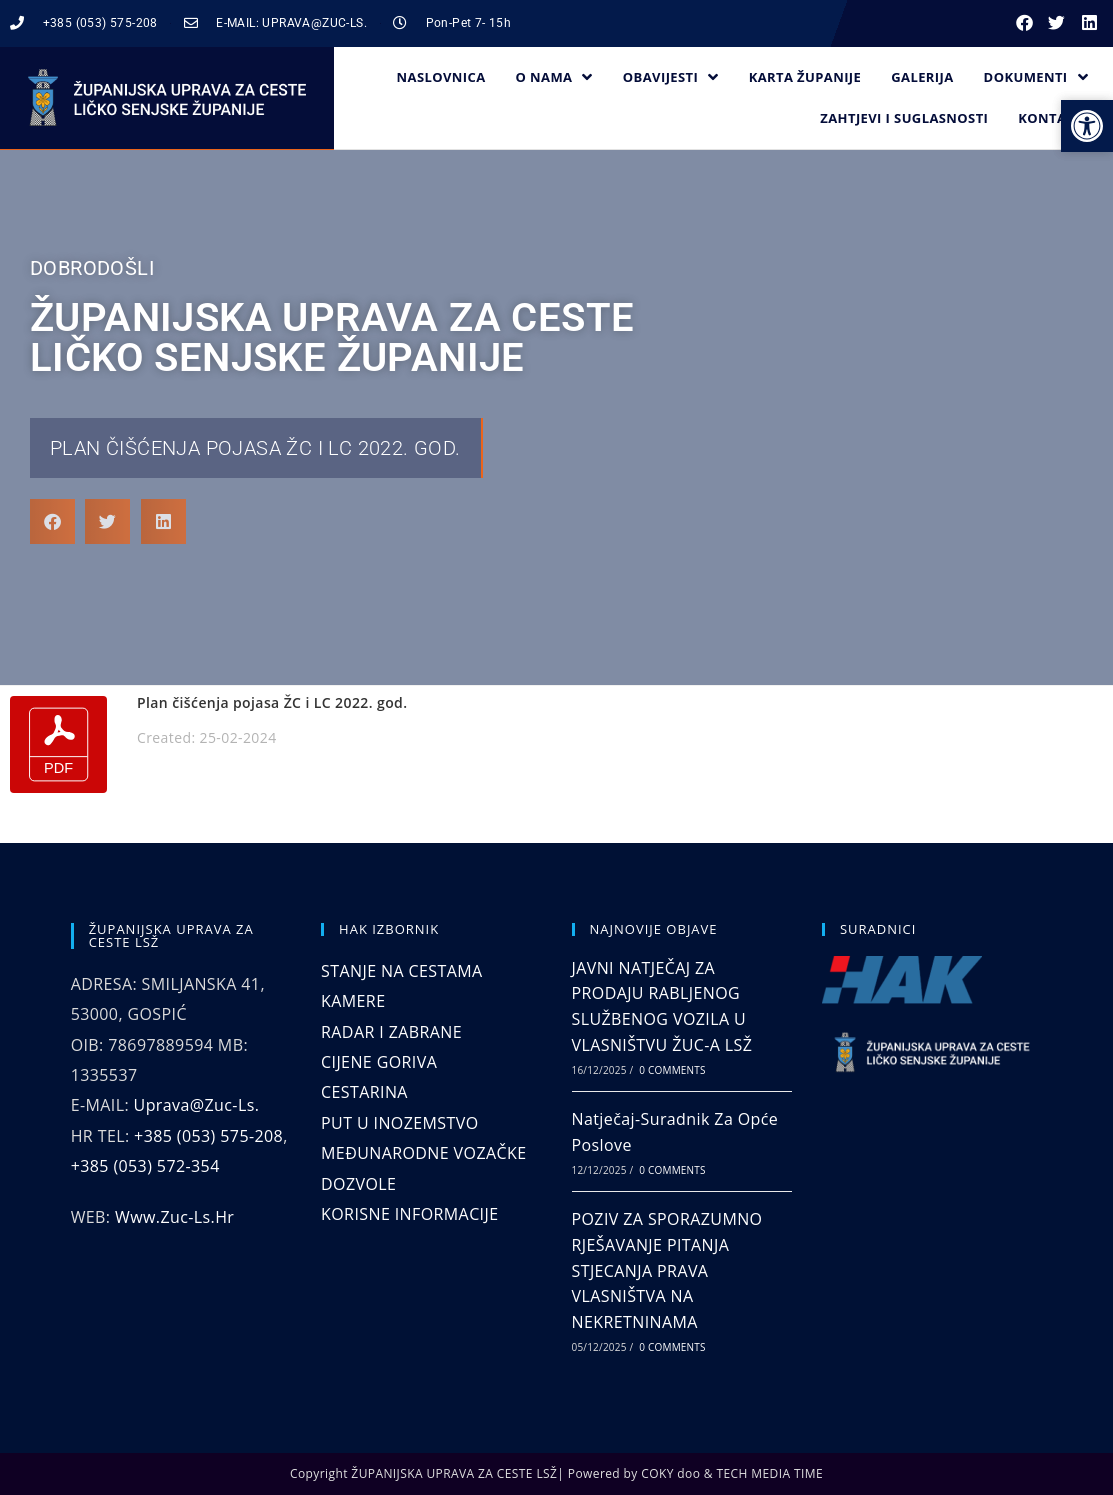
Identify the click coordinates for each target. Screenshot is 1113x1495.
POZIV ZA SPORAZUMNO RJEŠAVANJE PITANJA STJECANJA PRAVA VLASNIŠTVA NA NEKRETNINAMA (667, 1270)
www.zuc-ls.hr (174, 1217)
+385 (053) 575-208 (208, 1136)
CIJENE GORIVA (379, 1062)
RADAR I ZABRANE (391, 1032)
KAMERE (353, 1001)
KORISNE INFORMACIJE (409, 1214)
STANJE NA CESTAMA (401, 971)
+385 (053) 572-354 (145, 1166)
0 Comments (672, 1070)
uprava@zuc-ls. (197, 1105)
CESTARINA (364, 1092)
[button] (1024, 23)
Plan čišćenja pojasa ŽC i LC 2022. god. (255, 448)
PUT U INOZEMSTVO (399, 1123)
